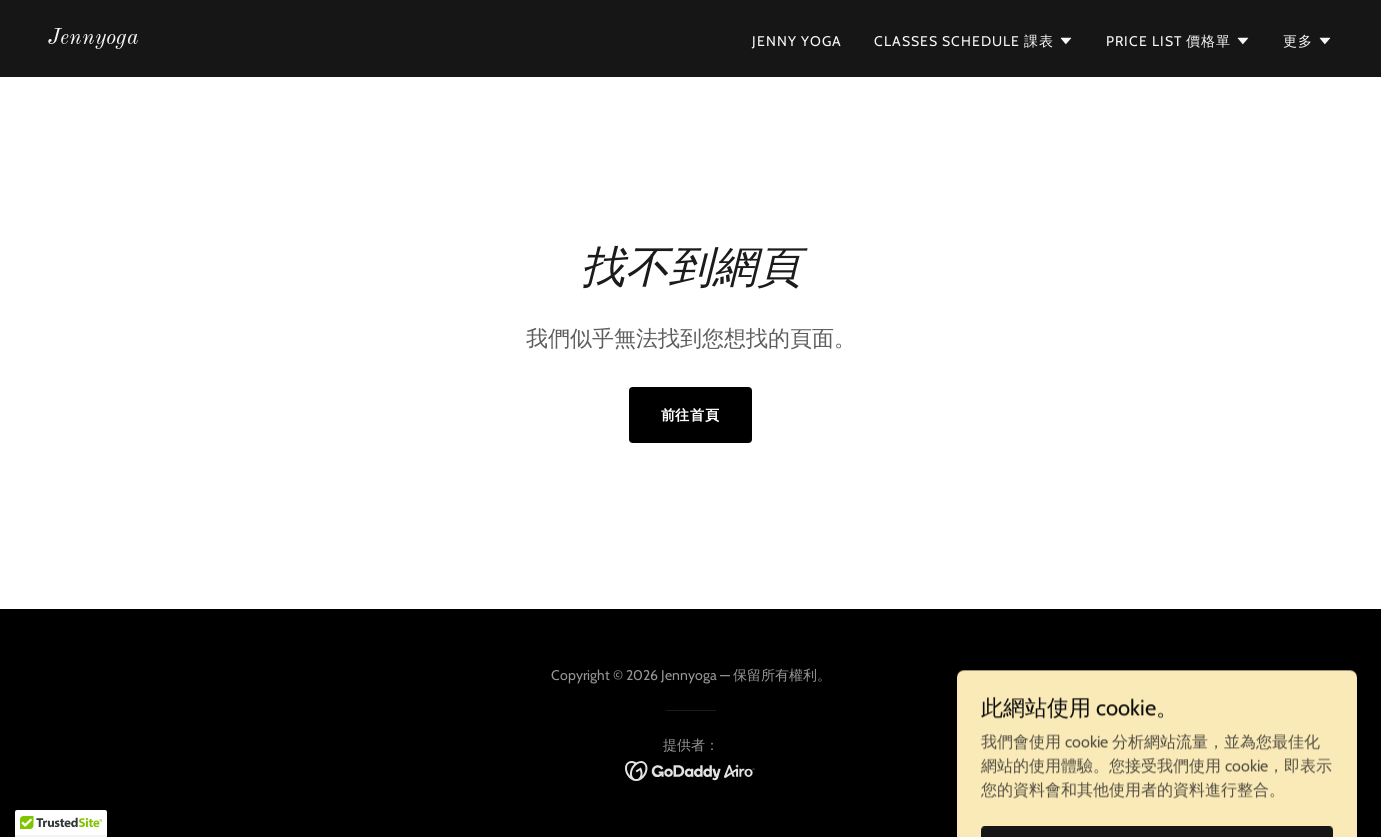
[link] (93, 38)
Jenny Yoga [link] (797, 41)
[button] (974, 41)
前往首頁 (691, 415)
